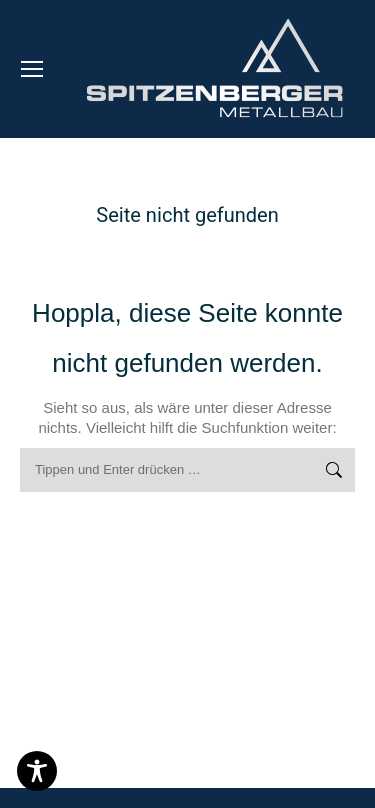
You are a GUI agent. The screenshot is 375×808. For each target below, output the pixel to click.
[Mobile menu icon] (32, 69)
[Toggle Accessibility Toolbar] (37, 771)
